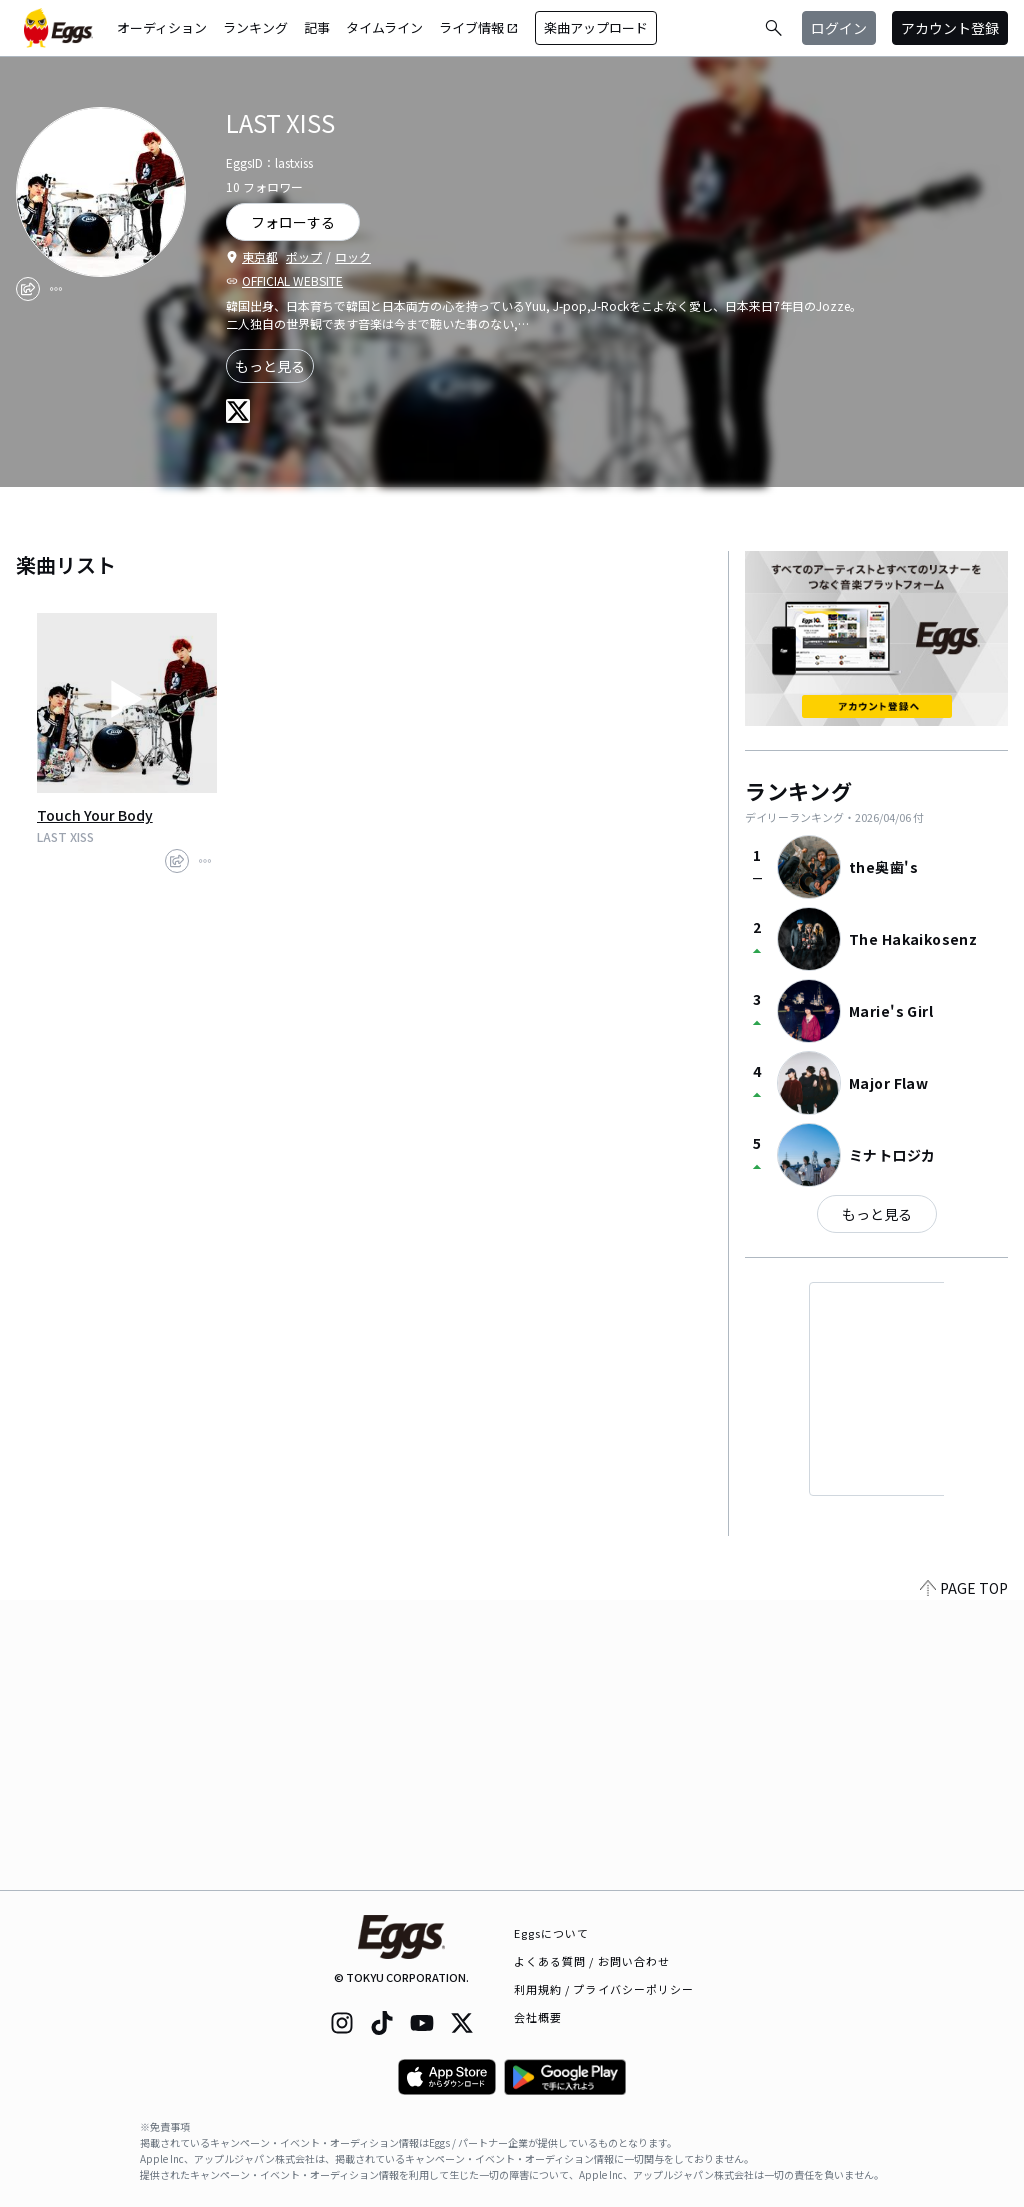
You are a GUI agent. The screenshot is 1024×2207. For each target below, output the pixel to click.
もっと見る (270, 366)
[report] (56, 289)
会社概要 (538, 2017)
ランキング (255, 27)
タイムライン (384, 27)
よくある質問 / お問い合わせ (592, 1961)
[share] (28, 289)
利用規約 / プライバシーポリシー (604, 1989)
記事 (317, 27)
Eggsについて (552, 1933)
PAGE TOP (964, 1878)
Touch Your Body (95, 815)
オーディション (162, 27)
